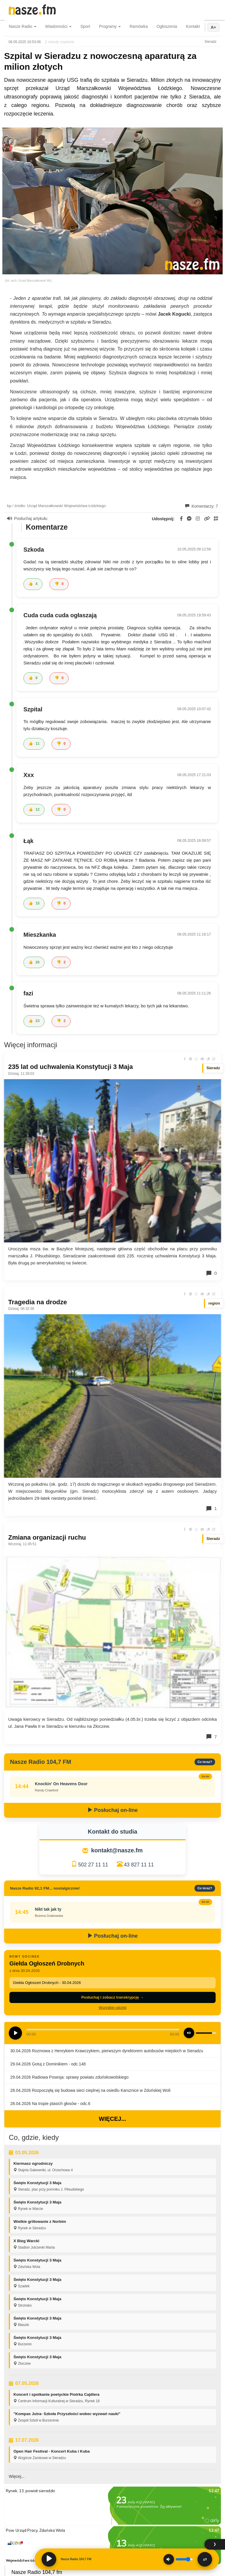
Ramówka (138, 26)
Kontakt (193, 26)
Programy (110, 26)
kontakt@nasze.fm (117, 1850)
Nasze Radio (22, 26)
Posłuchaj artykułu (27, 518)
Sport (85, 26)
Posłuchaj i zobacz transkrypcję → (112, 1997)
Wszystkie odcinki (113, 2008)
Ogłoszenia (166, 26)
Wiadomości (58, 26)
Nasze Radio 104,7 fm (36, 2572)
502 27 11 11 (93, 1865)
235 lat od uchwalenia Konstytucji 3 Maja (70, 1066)
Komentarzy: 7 (201, 506)
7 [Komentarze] (211, 1736)
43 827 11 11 (139, 1865)
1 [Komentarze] (211, 1508)
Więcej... (112, 2119)
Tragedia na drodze (37, 1302)
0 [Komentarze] (211, 1273)
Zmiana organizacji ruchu (47, 1537)
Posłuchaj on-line (112, 1810)
